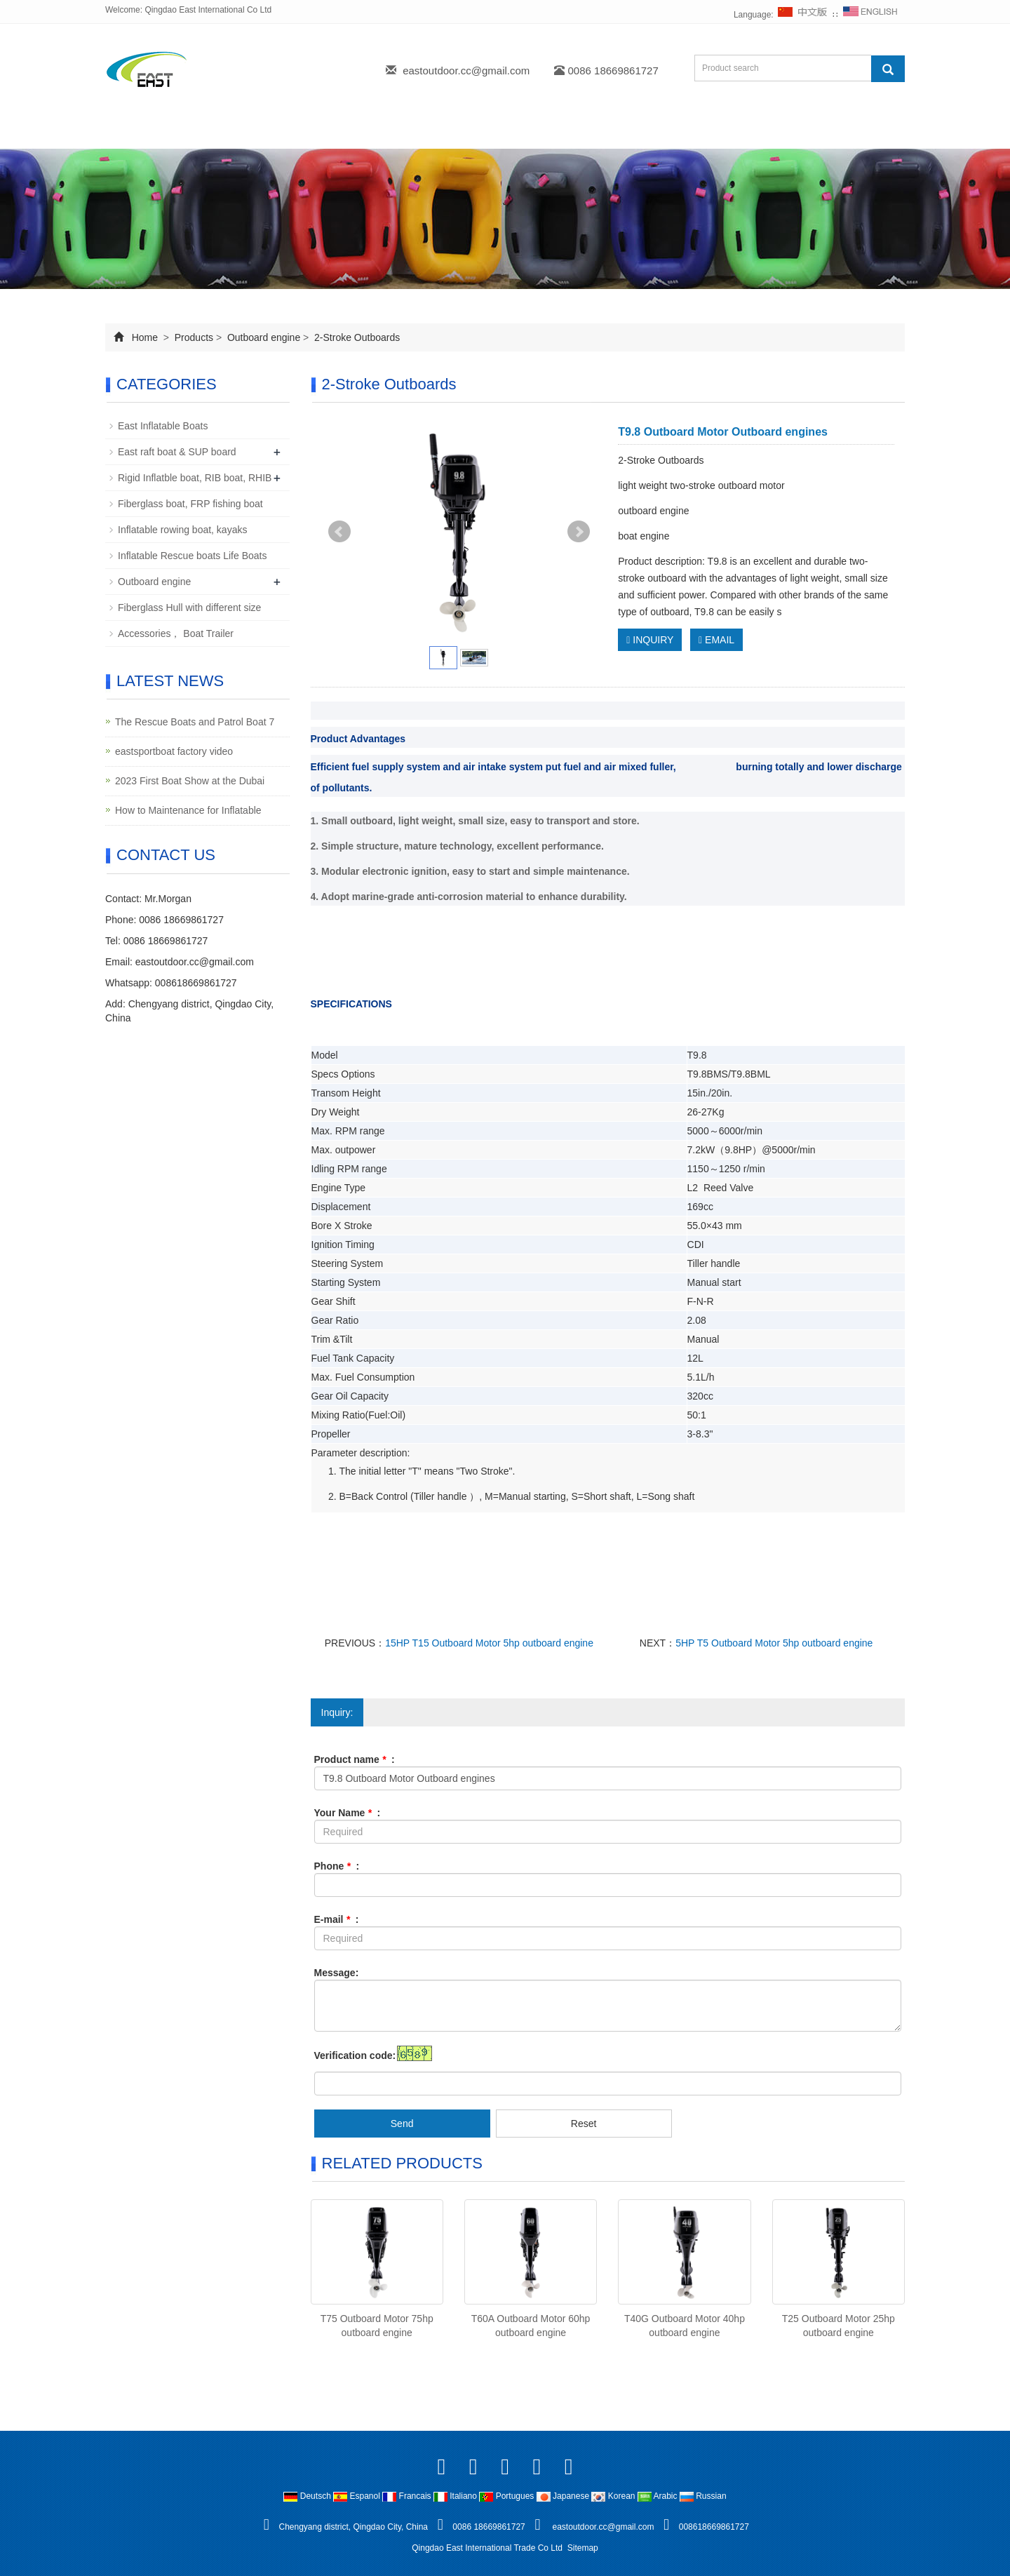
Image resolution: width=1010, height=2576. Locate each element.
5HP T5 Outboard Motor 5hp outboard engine (774, 1643)
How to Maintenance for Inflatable (188, 810)
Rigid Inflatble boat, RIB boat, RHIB (194, 477)
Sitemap (582, 2548)
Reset (584, 2123)
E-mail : (336, 1919)
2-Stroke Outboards (355, 337)
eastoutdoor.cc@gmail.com (466, 70)
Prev (339, 532)
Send (402, 2123)
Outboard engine (263, 337)
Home (141, 131)
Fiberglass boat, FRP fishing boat (190, 503)
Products (307, 131)
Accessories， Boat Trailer (176, 633)
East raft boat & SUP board (177, 451)
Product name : (354, 1759)
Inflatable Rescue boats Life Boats (192, 555)
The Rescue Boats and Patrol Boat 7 (194, 721)
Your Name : (347, 1812)
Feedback (557, 131)
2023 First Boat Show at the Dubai (189, 780)
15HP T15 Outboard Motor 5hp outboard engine (489, 1643)
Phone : (337, 1866)
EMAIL (716, 639)
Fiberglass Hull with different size (189, 607)
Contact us (651, 131)
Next (578, 532)
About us (220, 131)
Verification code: (355, 2055)
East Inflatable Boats (163, 425)
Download (466, 131)
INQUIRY (649, 639)
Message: (336, 1972)
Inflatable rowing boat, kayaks (182, 529)
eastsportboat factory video (174, 751)
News (385, 131)
